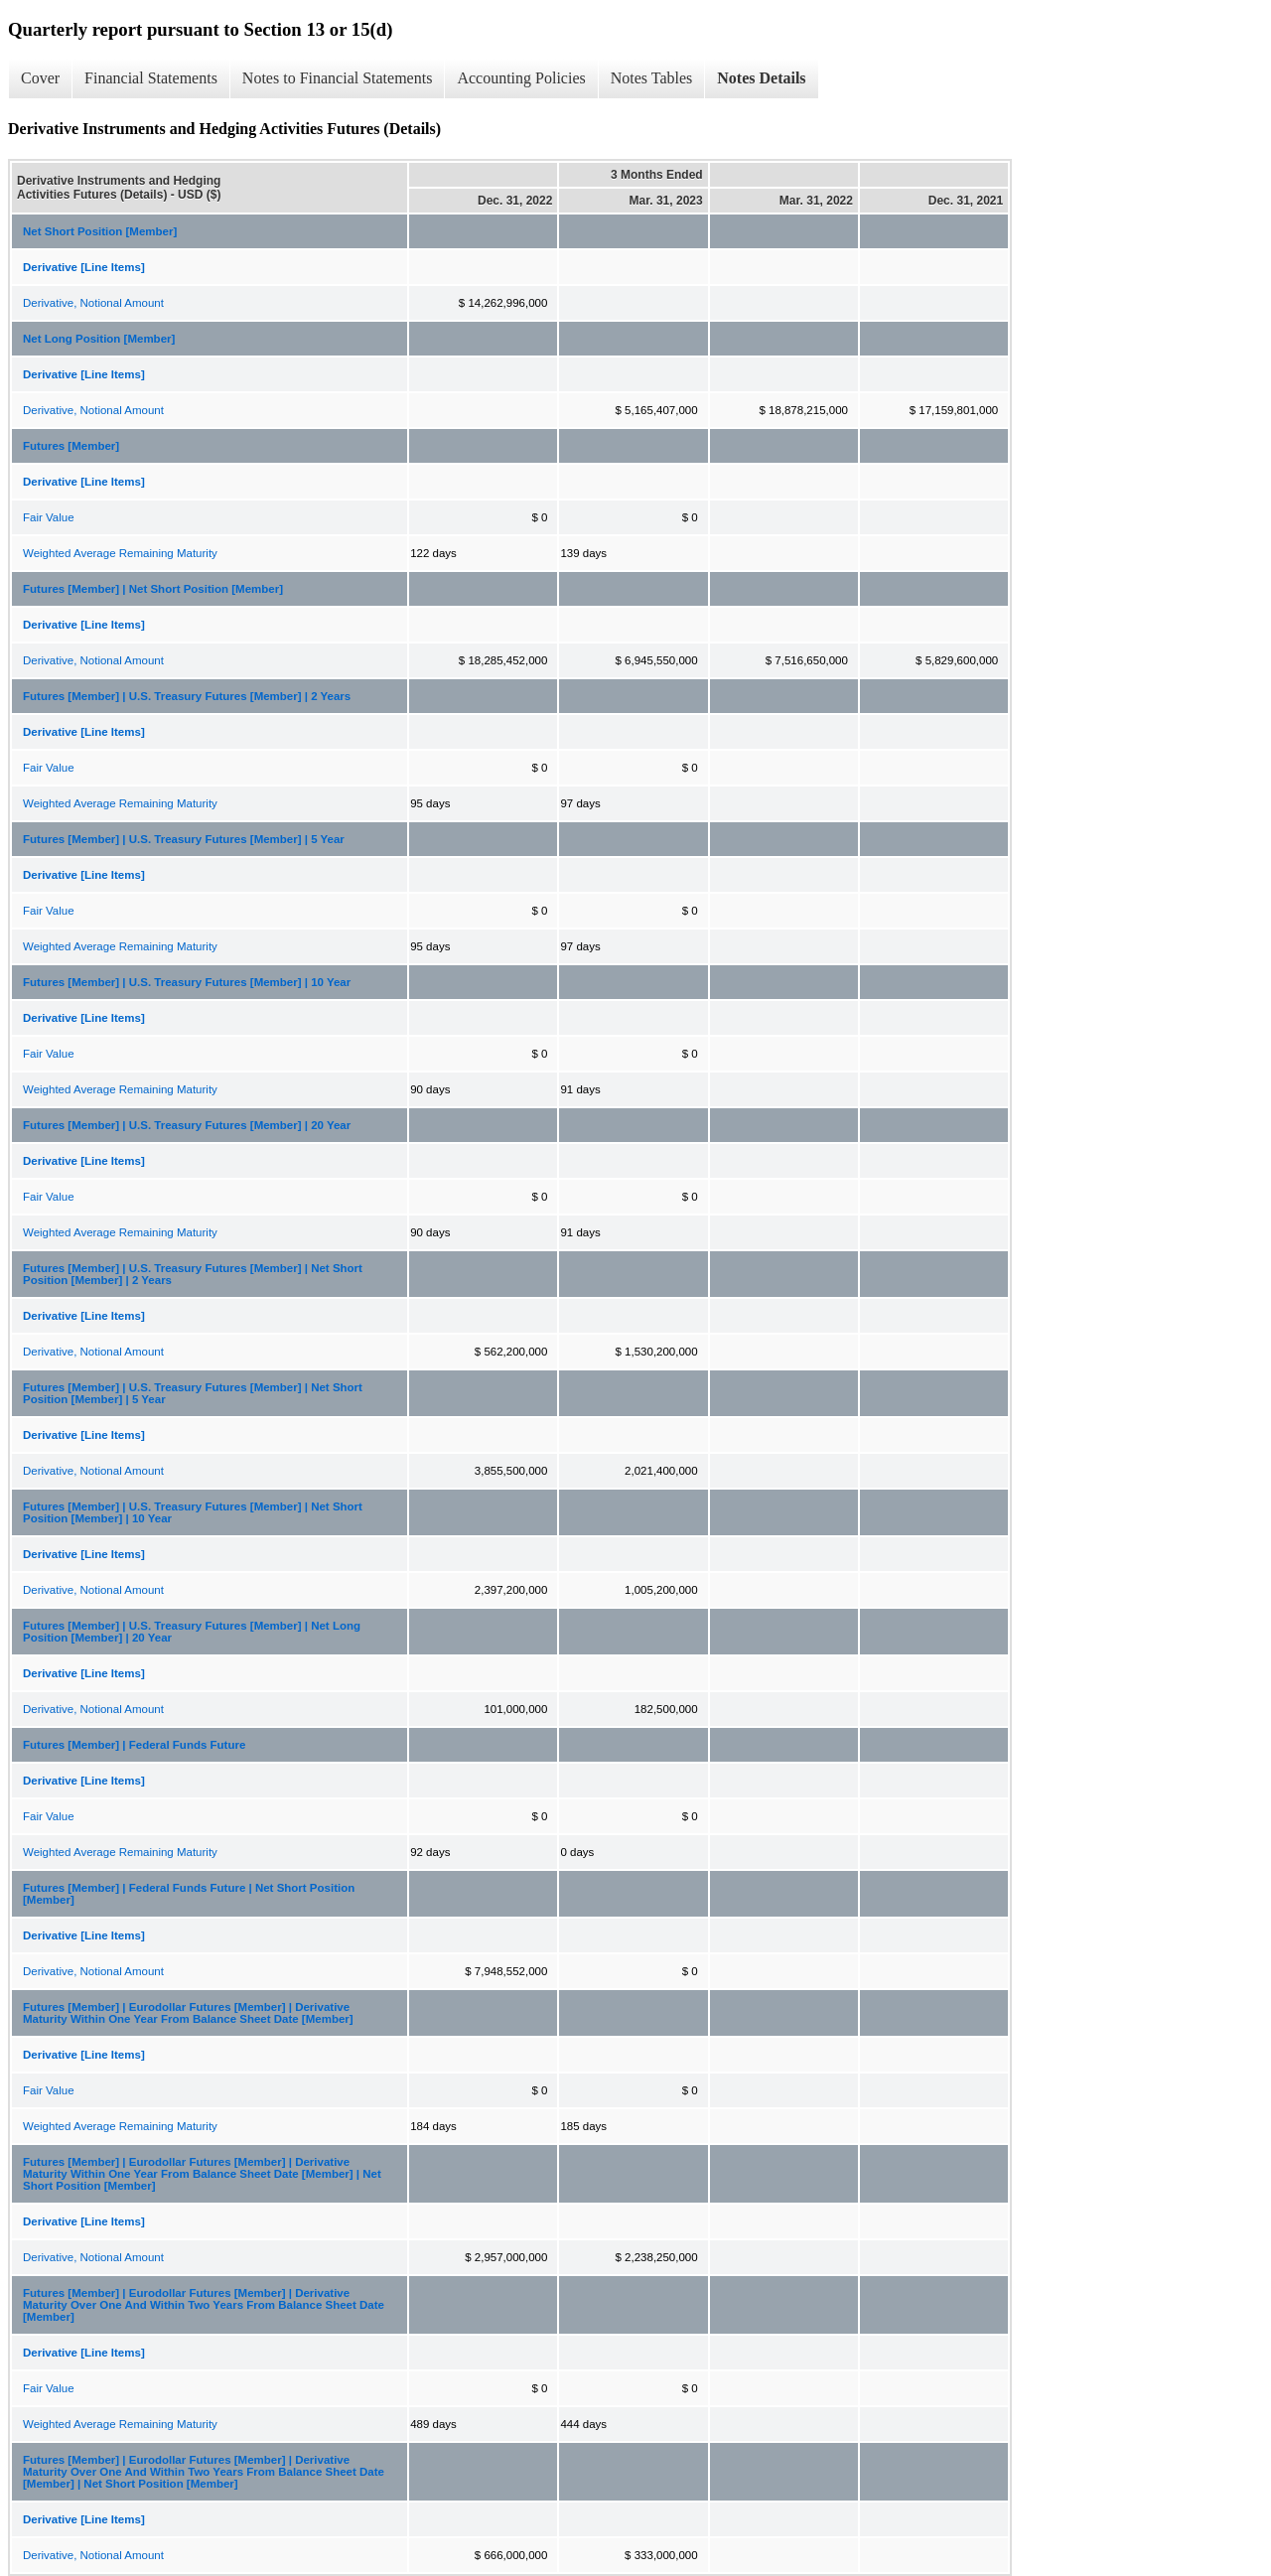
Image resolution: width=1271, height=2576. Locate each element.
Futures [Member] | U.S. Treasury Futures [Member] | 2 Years (187, 696)
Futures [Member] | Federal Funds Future (134, 1745)
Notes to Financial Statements (337, 78)
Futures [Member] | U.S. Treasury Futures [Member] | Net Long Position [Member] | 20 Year (191, 1632)
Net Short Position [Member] (100, 231)
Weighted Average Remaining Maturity (120, 553)
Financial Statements (150, 78)
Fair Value (48, 517)
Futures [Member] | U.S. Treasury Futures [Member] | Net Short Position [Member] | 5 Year (192, 1393)
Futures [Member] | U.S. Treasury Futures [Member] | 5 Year (184, 839)
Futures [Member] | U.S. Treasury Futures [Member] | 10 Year (187, 982)
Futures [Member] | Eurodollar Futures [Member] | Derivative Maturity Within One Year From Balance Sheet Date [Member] (188, 2013)
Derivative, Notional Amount (93, 303)
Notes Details (761, 78)
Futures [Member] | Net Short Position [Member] (153, 589)
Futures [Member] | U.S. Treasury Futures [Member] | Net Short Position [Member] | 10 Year (192, 1512)
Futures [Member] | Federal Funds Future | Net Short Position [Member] (188, 1894)
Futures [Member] (71, 446)
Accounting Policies (521, 78)
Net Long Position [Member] (99, 339)
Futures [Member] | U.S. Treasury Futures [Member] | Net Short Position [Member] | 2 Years (192, 1274)
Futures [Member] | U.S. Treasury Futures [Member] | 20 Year (187, 1125)
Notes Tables (652, 78)
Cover (40, 78)
